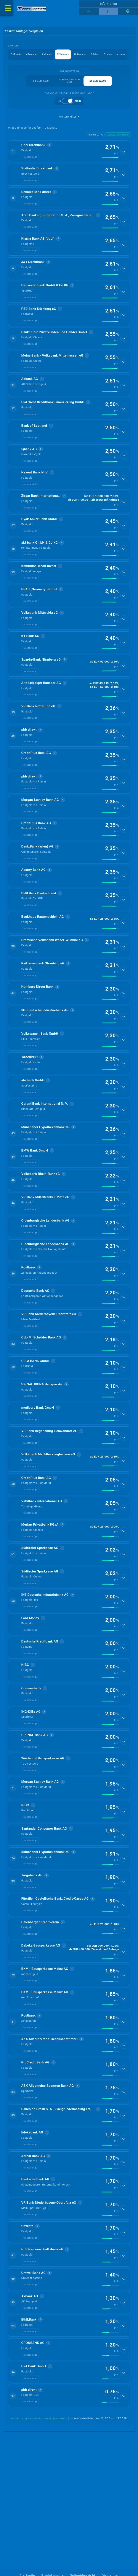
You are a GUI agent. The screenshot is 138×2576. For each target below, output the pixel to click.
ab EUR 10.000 (98, 81)
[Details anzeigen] (123, 152)
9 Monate (47, 54)
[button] (69, 152)
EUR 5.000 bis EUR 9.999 (69, 81)
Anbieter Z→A (95, 135)
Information (108, 3)
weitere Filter (69, 117)
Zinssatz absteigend (118, 135)
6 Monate (31, 54)
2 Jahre (95, 54)
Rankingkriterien (55, 2505)
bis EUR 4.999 (41, 81)
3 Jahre (108, 54)
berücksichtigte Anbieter (25, 2505)
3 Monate (16, 54)
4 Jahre (121, 54)
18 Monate (80, 54)
